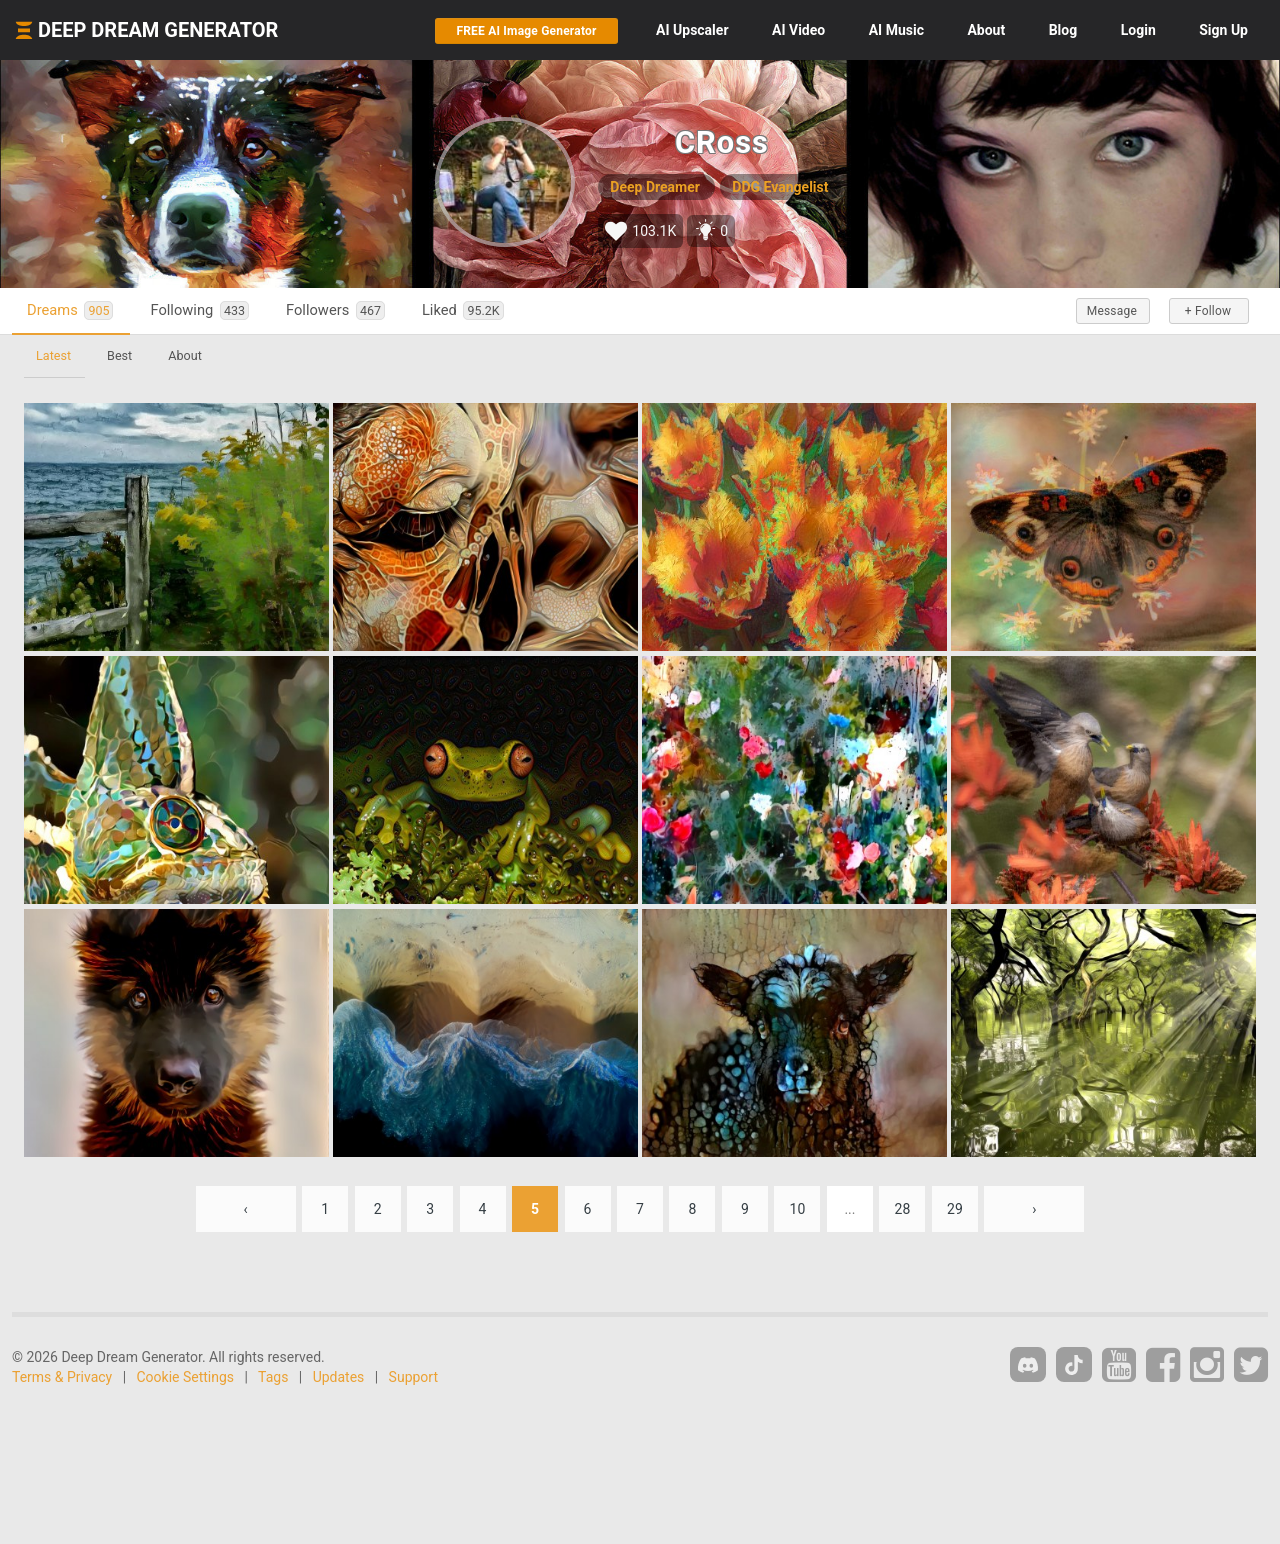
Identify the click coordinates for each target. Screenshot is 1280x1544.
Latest (53, 355)
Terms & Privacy (62, 1377)
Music (896, 30)
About (986, 30)
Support (413, 1377)
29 (955, 1209)
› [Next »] (1034, 1209)
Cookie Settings (186, 1377)
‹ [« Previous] (246, 1209)
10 (798, 1209)
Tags (273, 1377)
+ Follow (1208, 311)
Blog (1063, 30)
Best (119, 355)
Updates (339, 1377)
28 (903, 1209)
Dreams (70, 310)
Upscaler (692, 30)
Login (1138, 30)
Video (798, 30)
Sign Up (1223, 30)
